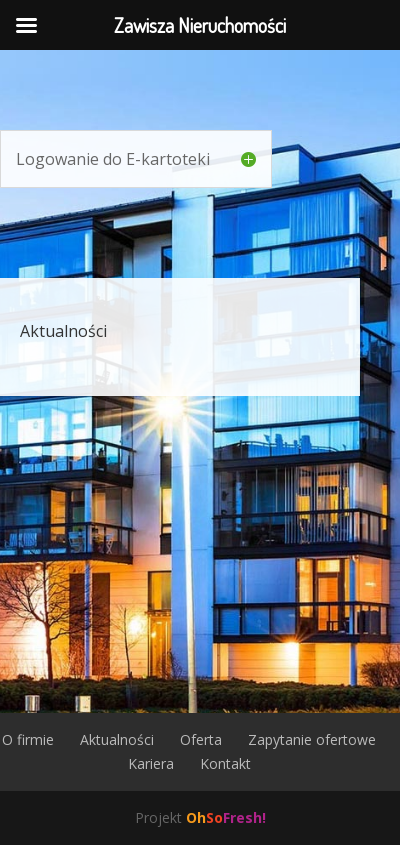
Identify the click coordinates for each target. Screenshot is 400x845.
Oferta (201, 739)
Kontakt (225, 763)
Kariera (151, 763)
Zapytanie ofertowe (312, 739)
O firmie (28, 739)
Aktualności (63, 331)
